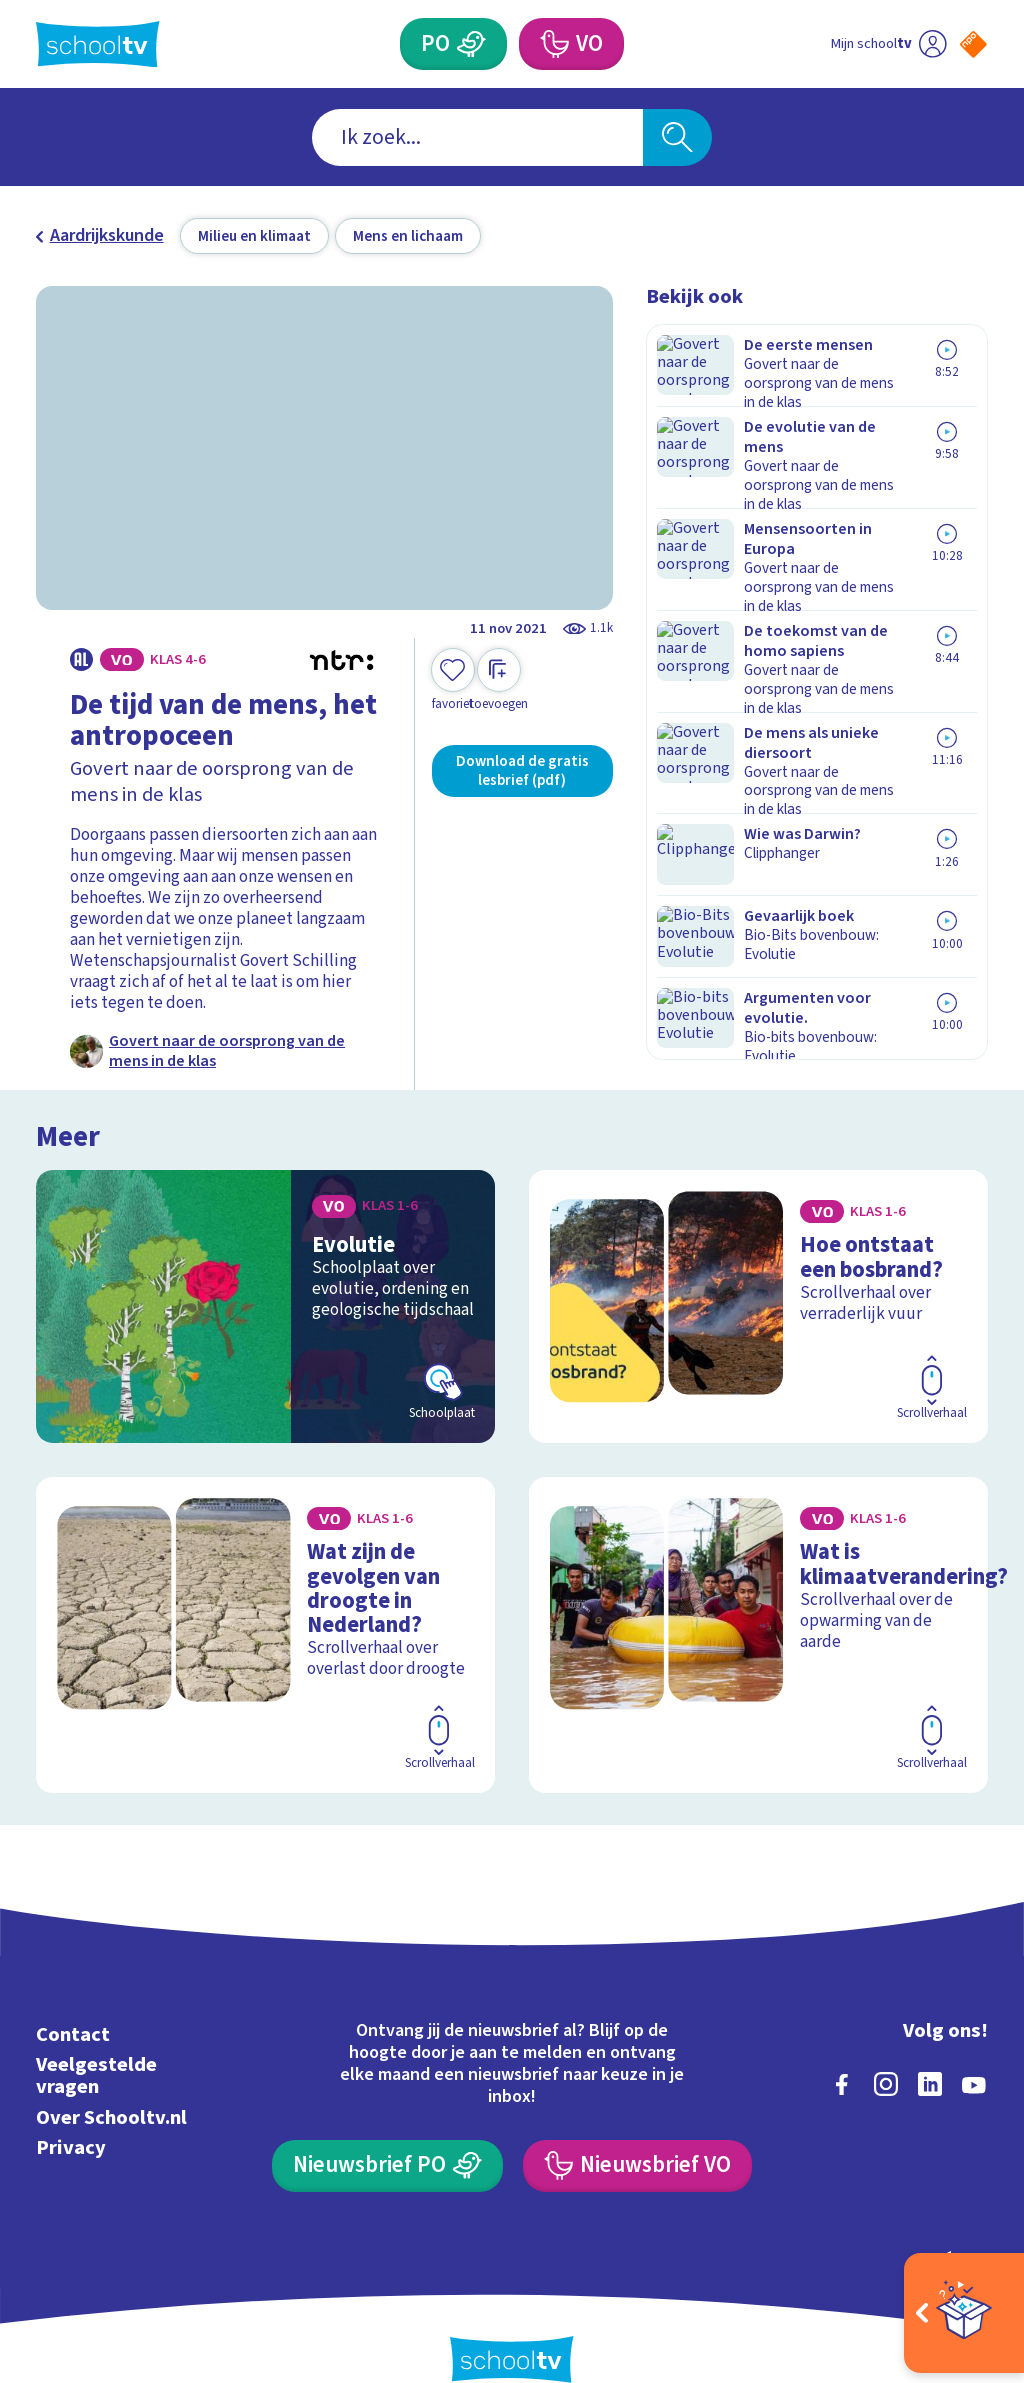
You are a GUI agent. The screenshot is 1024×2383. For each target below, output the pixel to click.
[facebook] (842, 2049)
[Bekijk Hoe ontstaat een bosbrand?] (758, 1303)
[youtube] (974, 2049)
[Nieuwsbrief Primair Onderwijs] (387, 2130)
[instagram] (886, 2049)
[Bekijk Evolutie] (265, 1303)
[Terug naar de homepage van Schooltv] (98, 44)
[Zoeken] (677, 137)
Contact (73, 1999)
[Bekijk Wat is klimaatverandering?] (758, 1616)
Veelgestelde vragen (96, 2040)
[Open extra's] (964, 2313)
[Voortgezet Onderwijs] (553, 44)
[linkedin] (930, 2049)
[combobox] (477, 137)
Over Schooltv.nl (111, 2081)
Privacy (71, 2111)
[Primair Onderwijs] (471, 44)
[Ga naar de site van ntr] (957, 2226)
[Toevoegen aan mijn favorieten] (453, 680)
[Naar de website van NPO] (973, 44)
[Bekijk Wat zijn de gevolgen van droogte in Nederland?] (265, 1616)
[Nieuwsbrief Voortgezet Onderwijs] (637, 2130)
